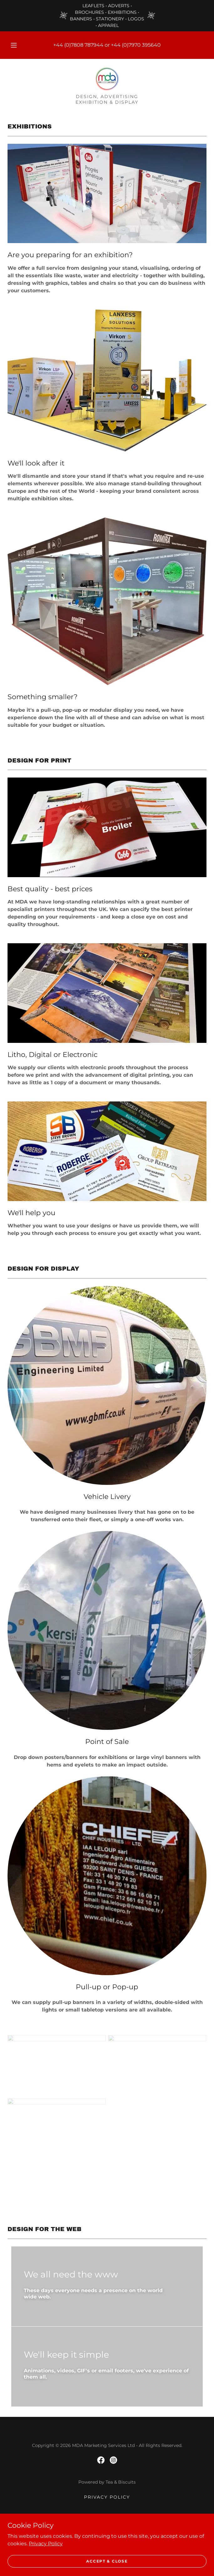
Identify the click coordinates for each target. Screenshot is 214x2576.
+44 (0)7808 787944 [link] (78, 45)
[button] (17, 45)
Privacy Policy (46, 2543)
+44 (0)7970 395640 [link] (136, 45)
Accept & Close (107, 2561)
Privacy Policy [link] (107, 2497)
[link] (107, 78)
